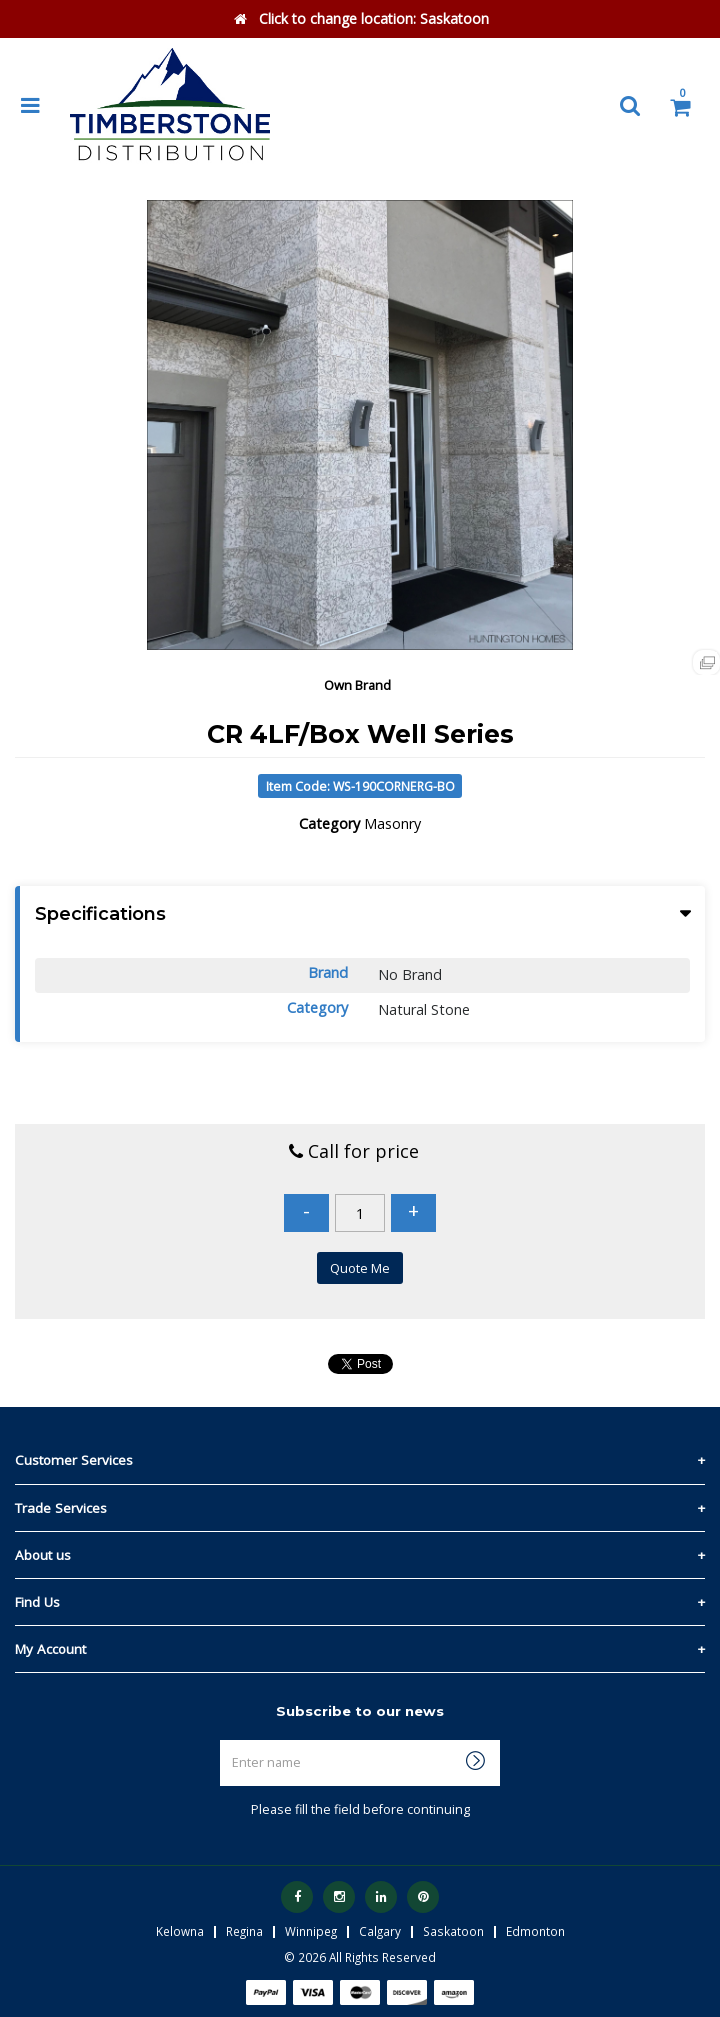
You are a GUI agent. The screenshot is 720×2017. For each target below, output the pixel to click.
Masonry (392, 823)
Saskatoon (453, 1931)
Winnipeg (311, 1931)
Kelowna (180, 1931)
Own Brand (357, 685)
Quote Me (360, 1268)
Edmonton (535, 1931)
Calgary (380, 1931)
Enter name (365, 1739)
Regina (244, 1931)
